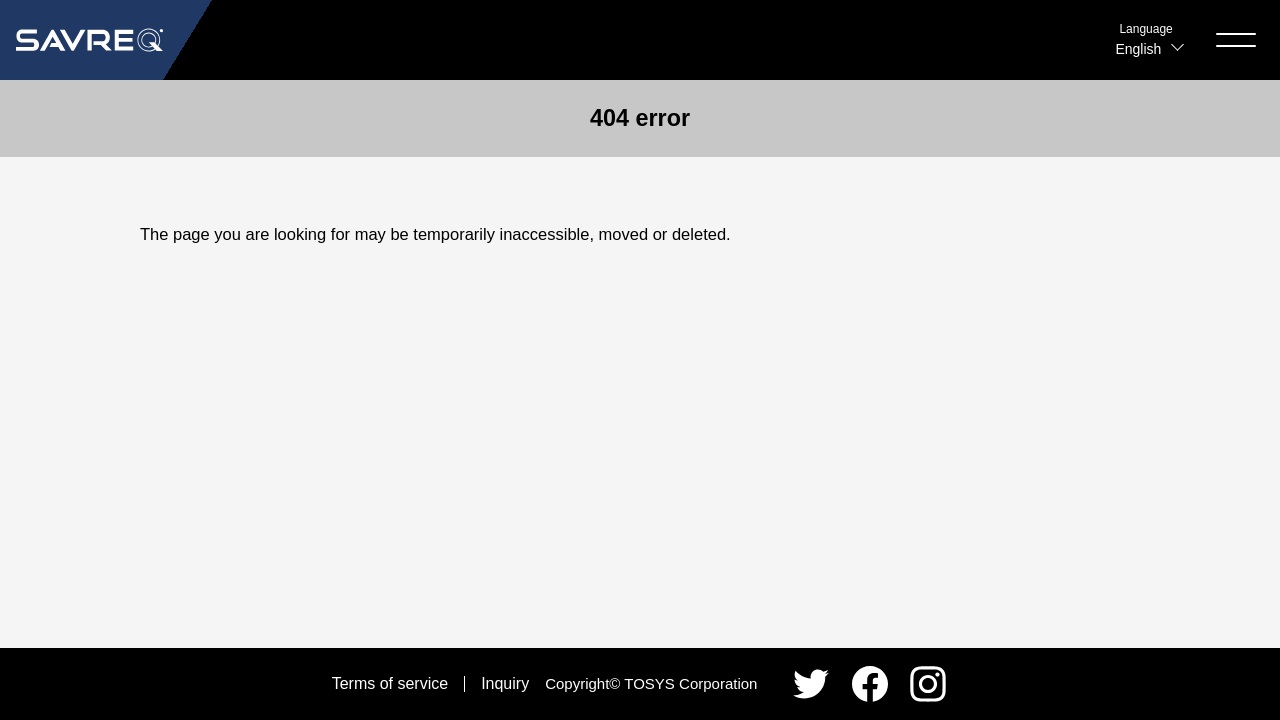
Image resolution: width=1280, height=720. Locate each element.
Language (1145, 29)
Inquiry (505, 683)
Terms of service (390, 683)
